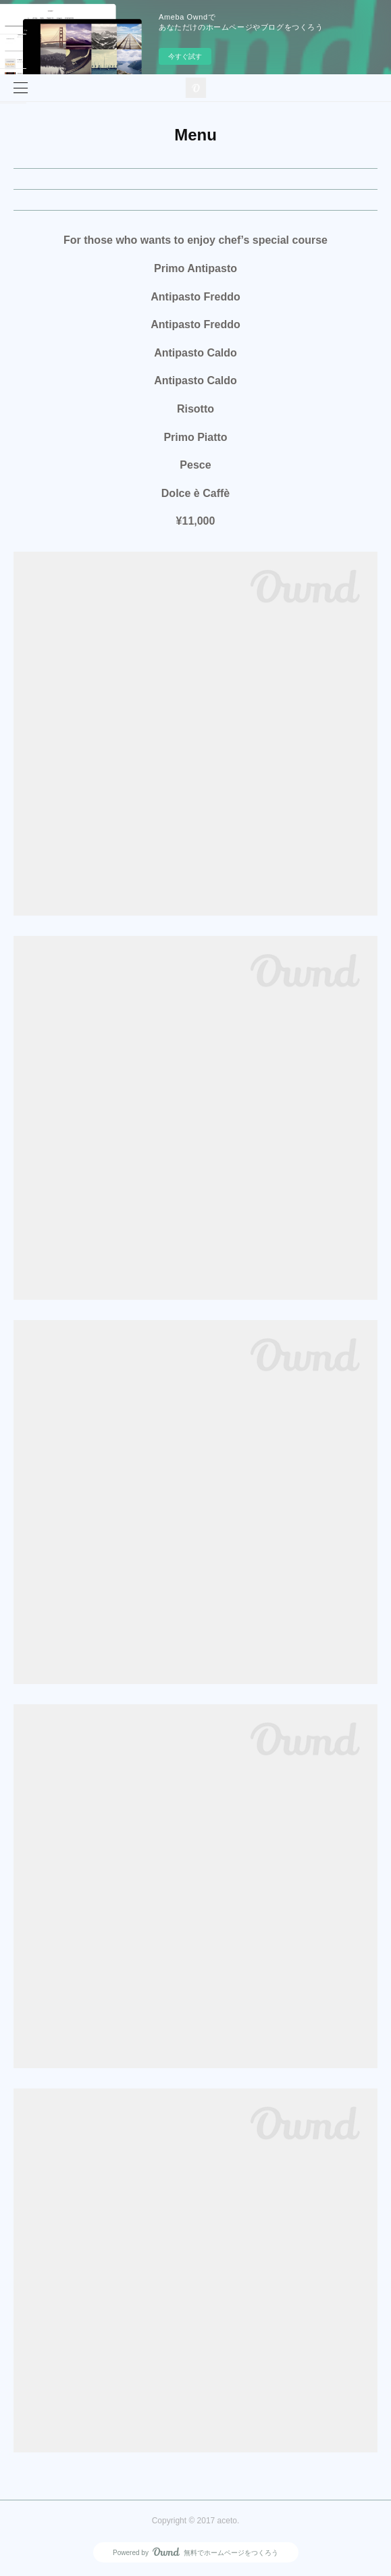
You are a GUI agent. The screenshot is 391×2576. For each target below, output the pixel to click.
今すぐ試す (185, 56)
